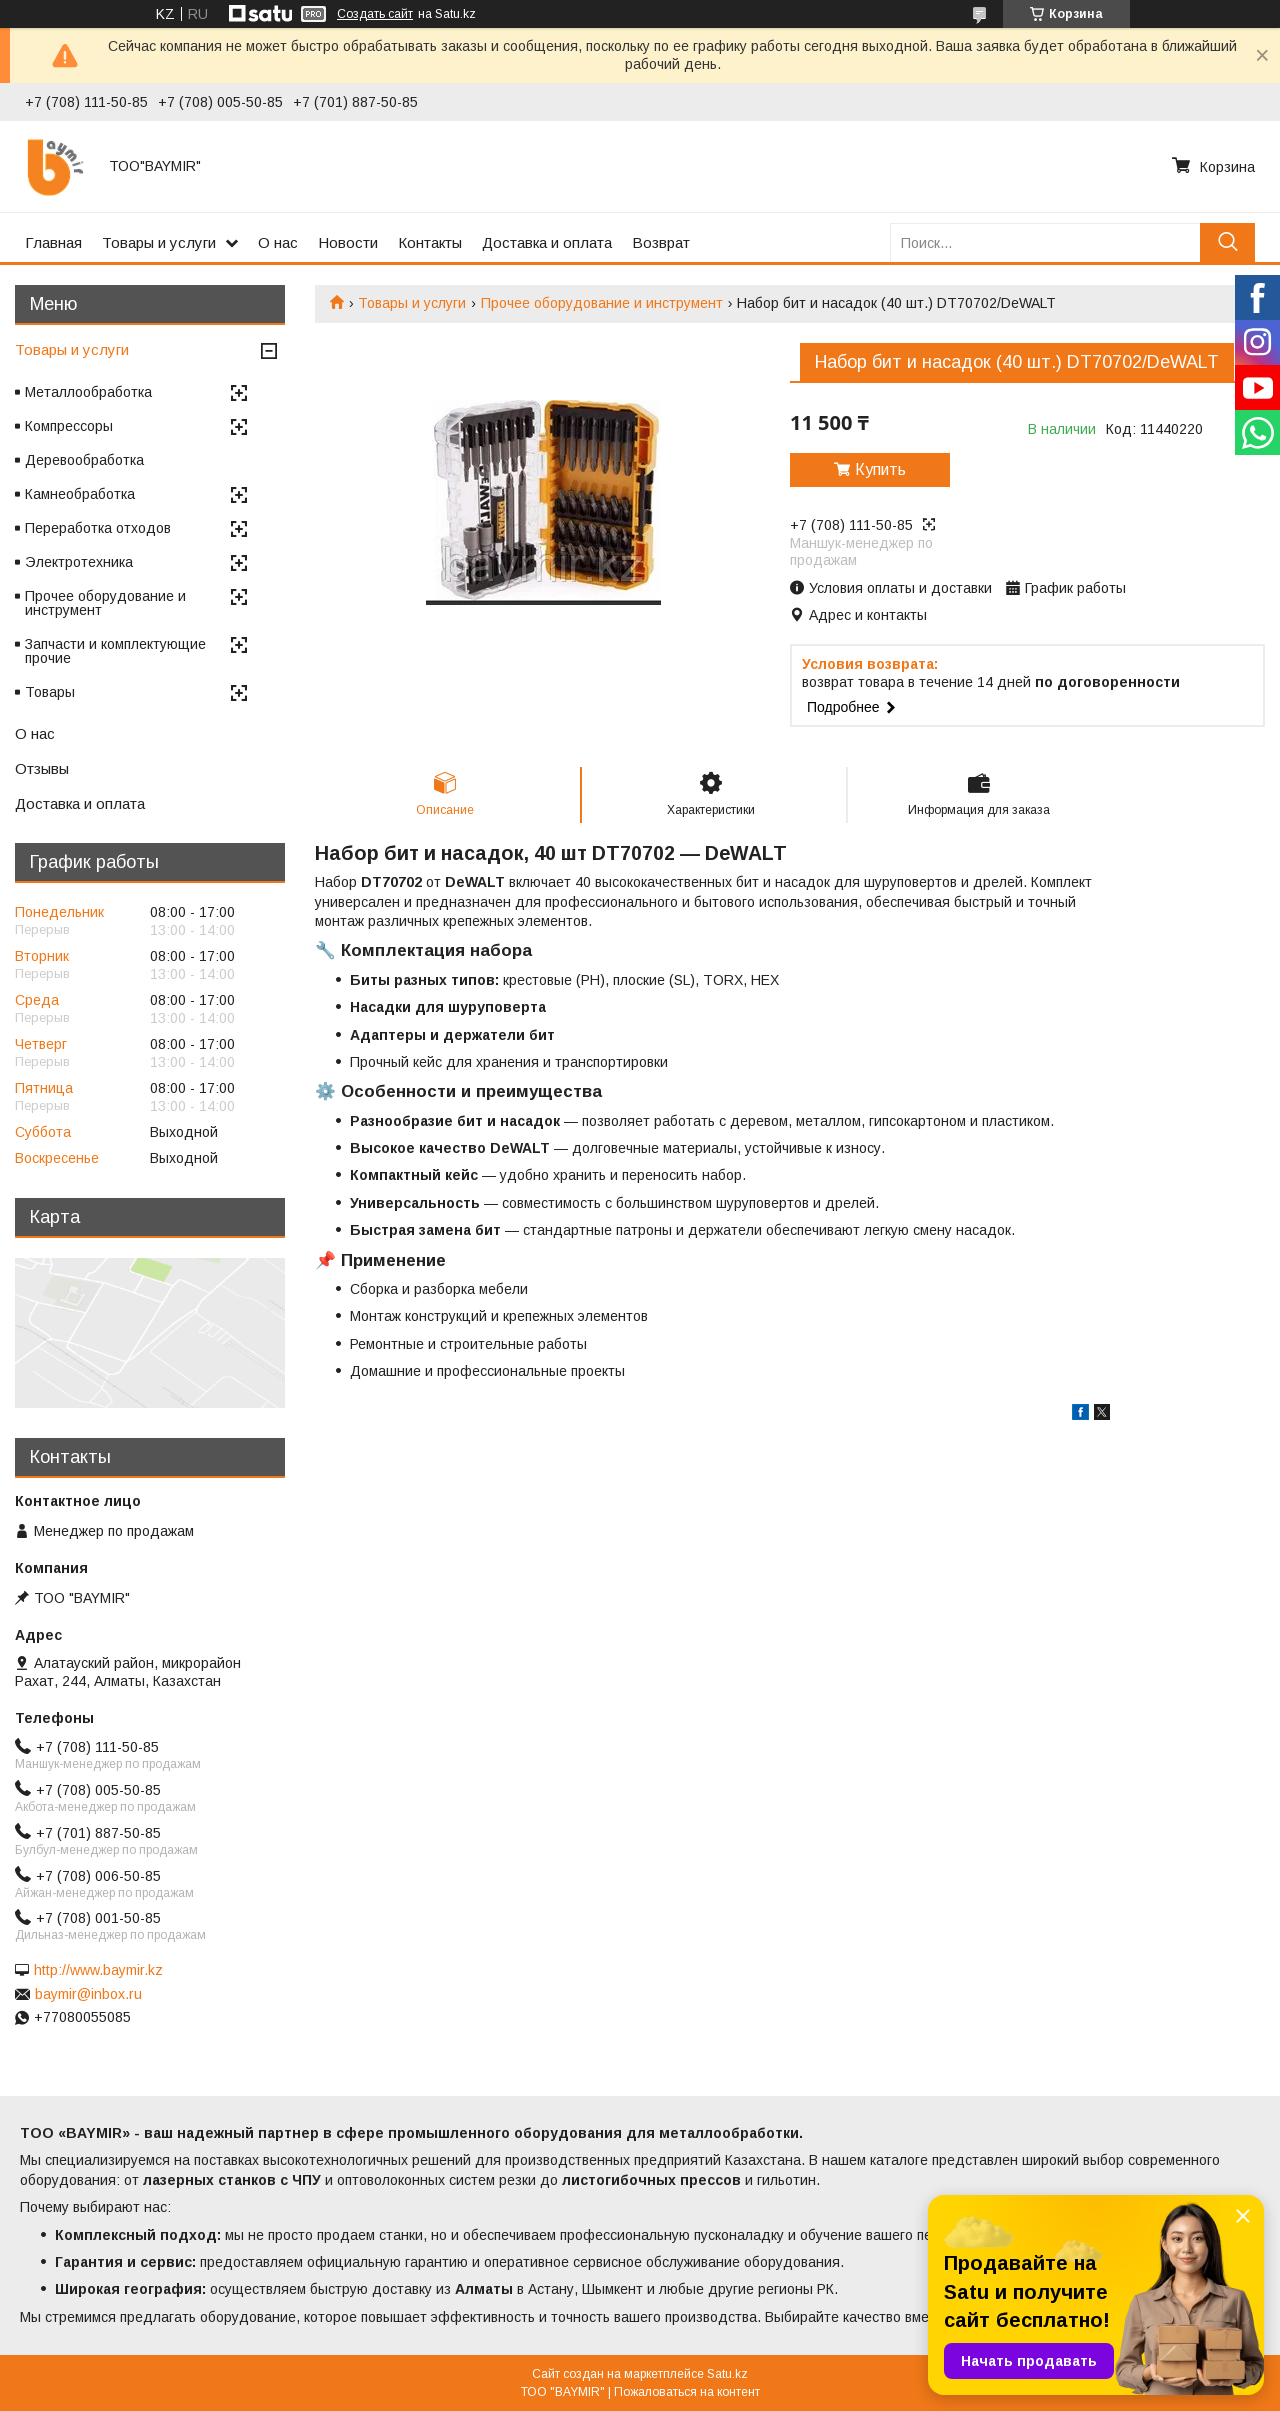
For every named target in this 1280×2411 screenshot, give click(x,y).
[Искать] (1227, 242)
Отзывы (42, 768)
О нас (278, 242)
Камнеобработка (80, 494)
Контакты (430, 242)
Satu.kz (727, 2374)
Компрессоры (69, 426)
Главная (53, 242)
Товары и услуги (159, 242)
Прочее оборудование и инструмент (602, 303)
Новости (348, 242)
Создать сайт (375, 14)
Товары (50, 692)
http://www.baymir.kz (98, 1970)
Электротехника (79, 562)
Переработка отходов (98, 528)
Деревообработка (84, 460)
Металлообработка (88, 392)
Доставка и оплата (547, 242)
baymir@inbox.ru (88, 1994)
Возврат (661, 242)
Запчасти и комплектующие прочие (115, 651)
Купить (880, 469)
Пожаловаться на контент (687, 2392)
